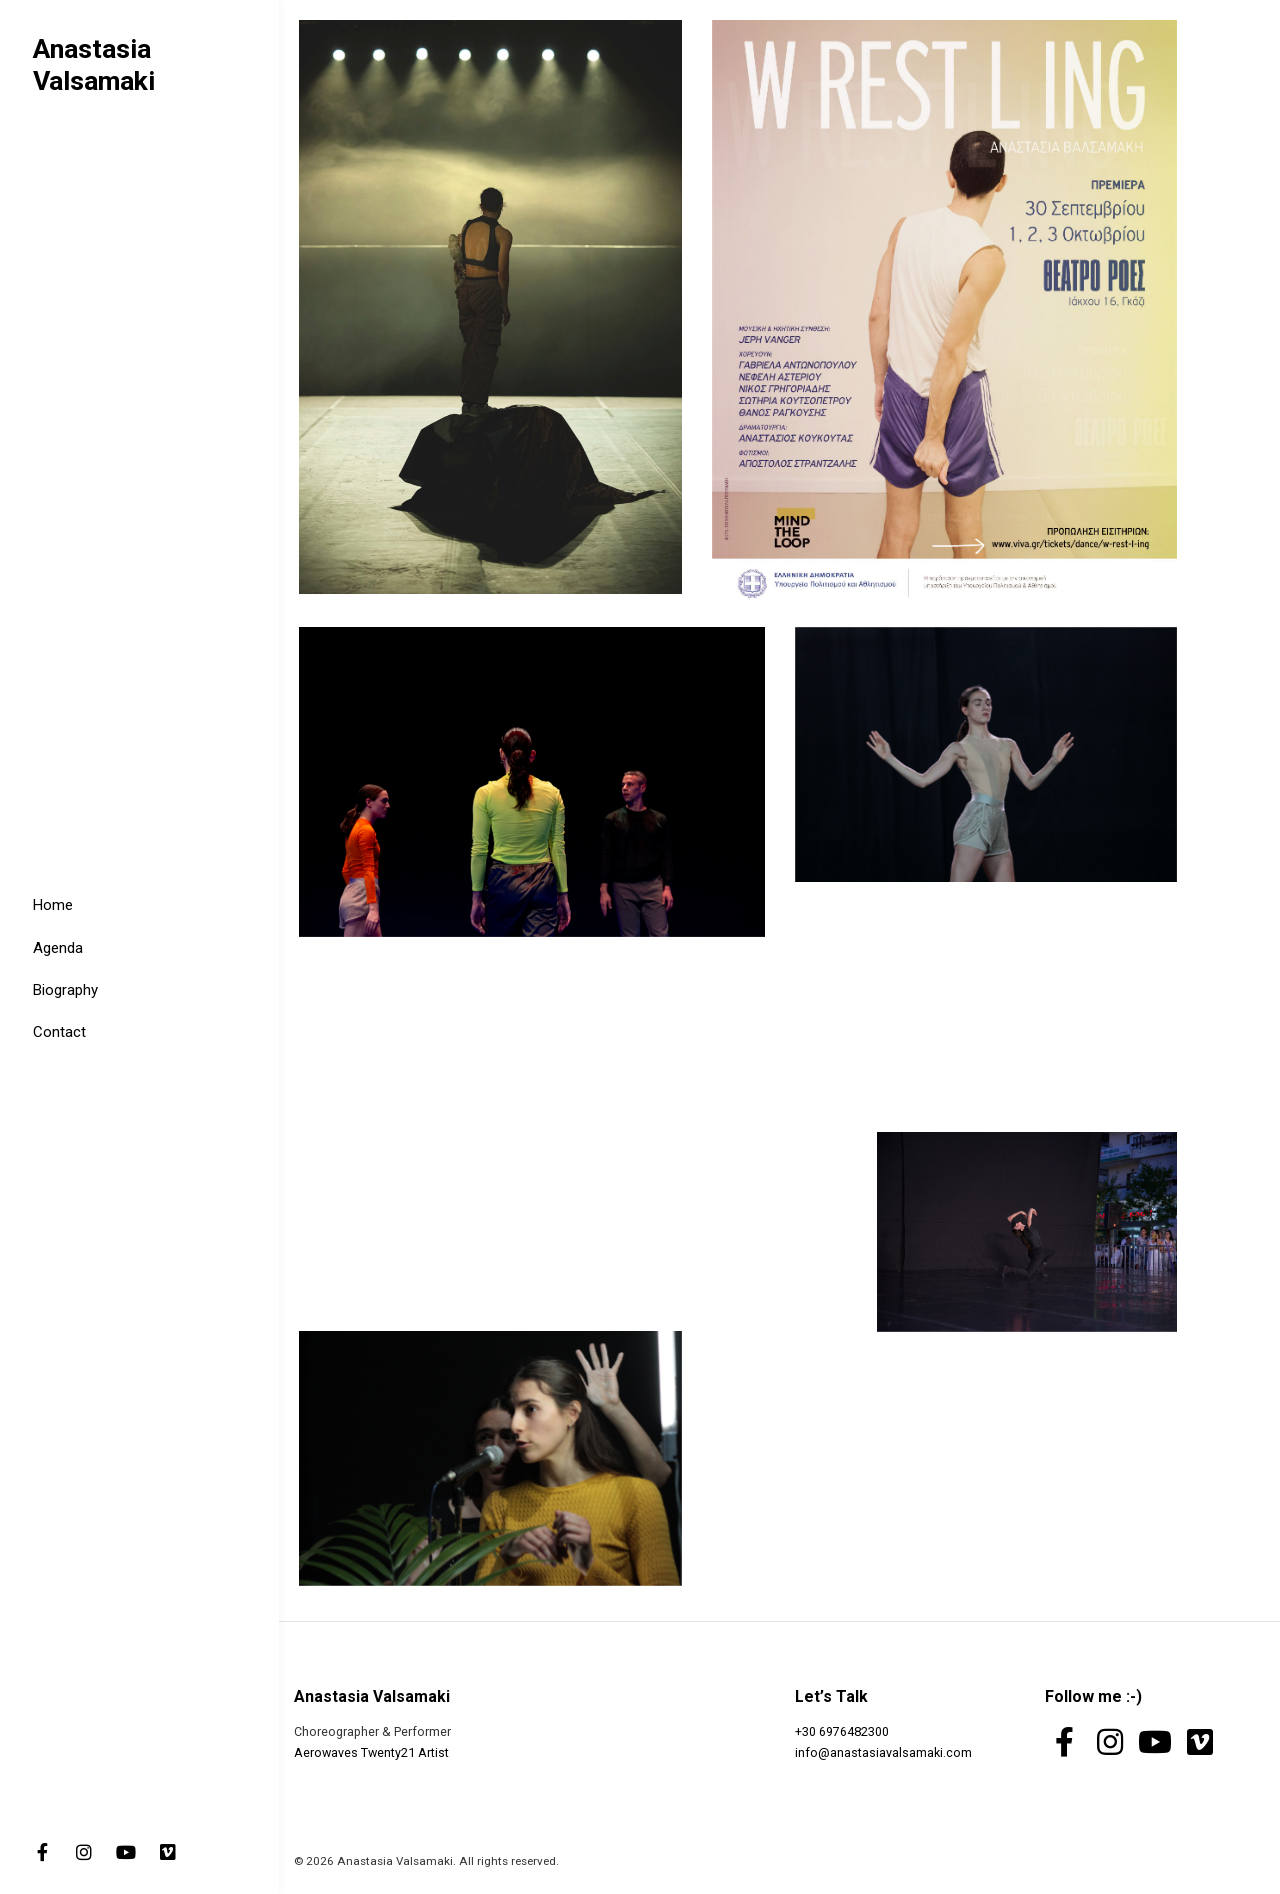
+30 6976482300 (842, 1731)
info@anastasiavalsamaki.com (883, 1752)
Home (53, 905)
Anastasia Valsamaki (94, 65)
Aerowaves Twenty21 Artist (371, 1752)
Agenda (58, 948)
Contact (59, 1032)
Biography (65, 990)
